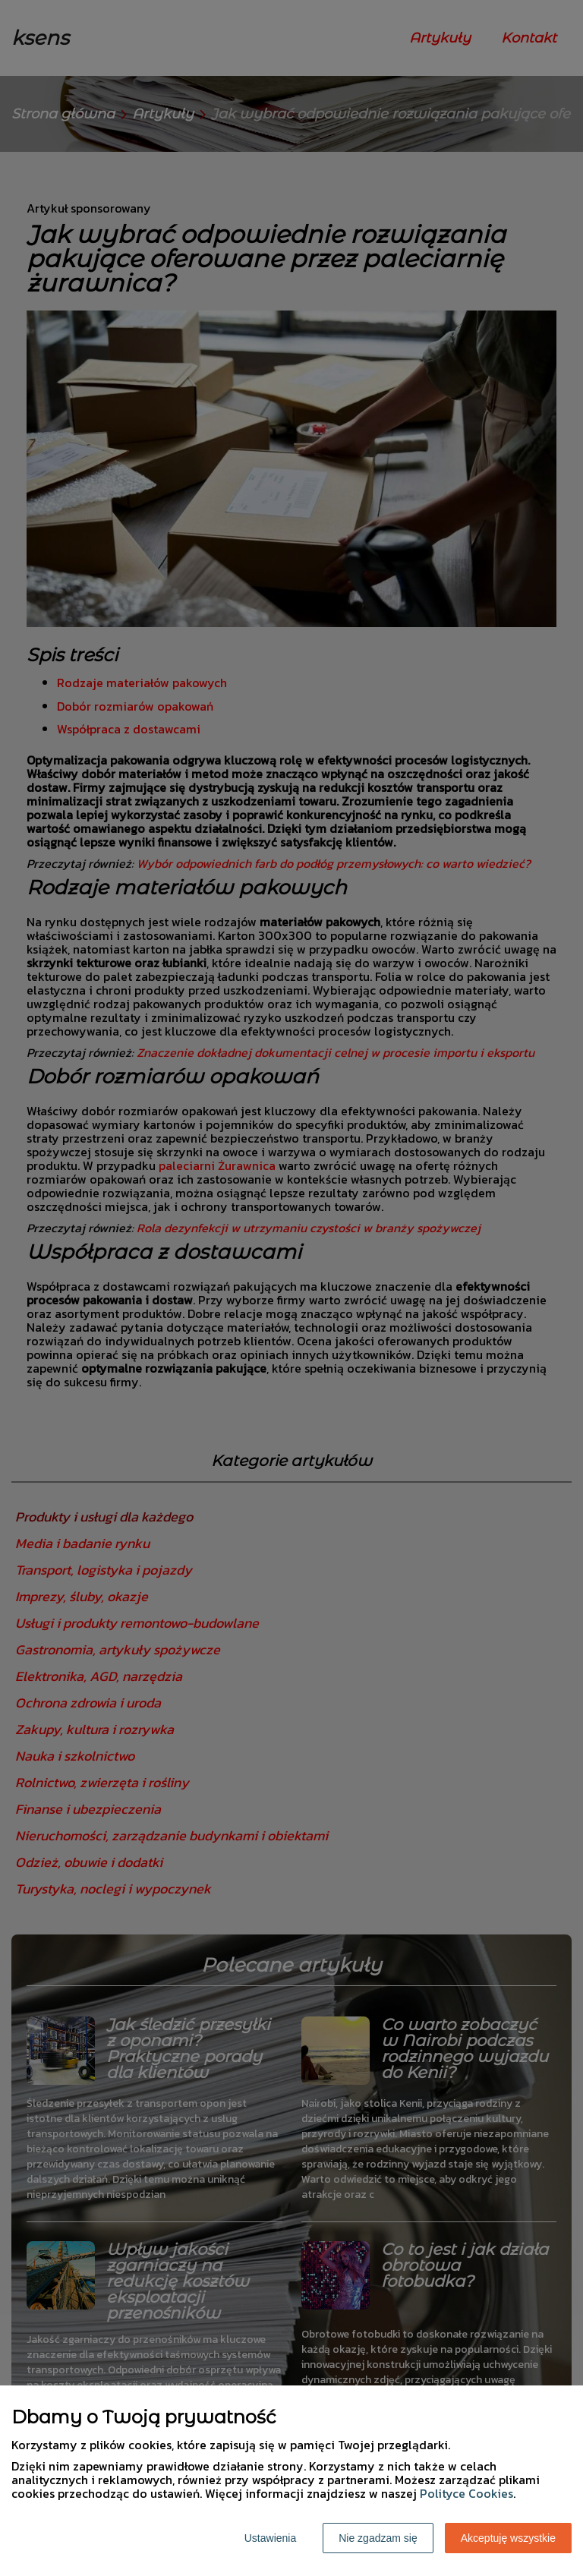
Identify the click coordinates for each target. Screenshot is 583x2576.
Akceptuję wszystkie (508, 2538)
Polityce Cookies (466, 2493)
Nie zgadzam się (378, 2538)
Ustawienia (270, 2538)
